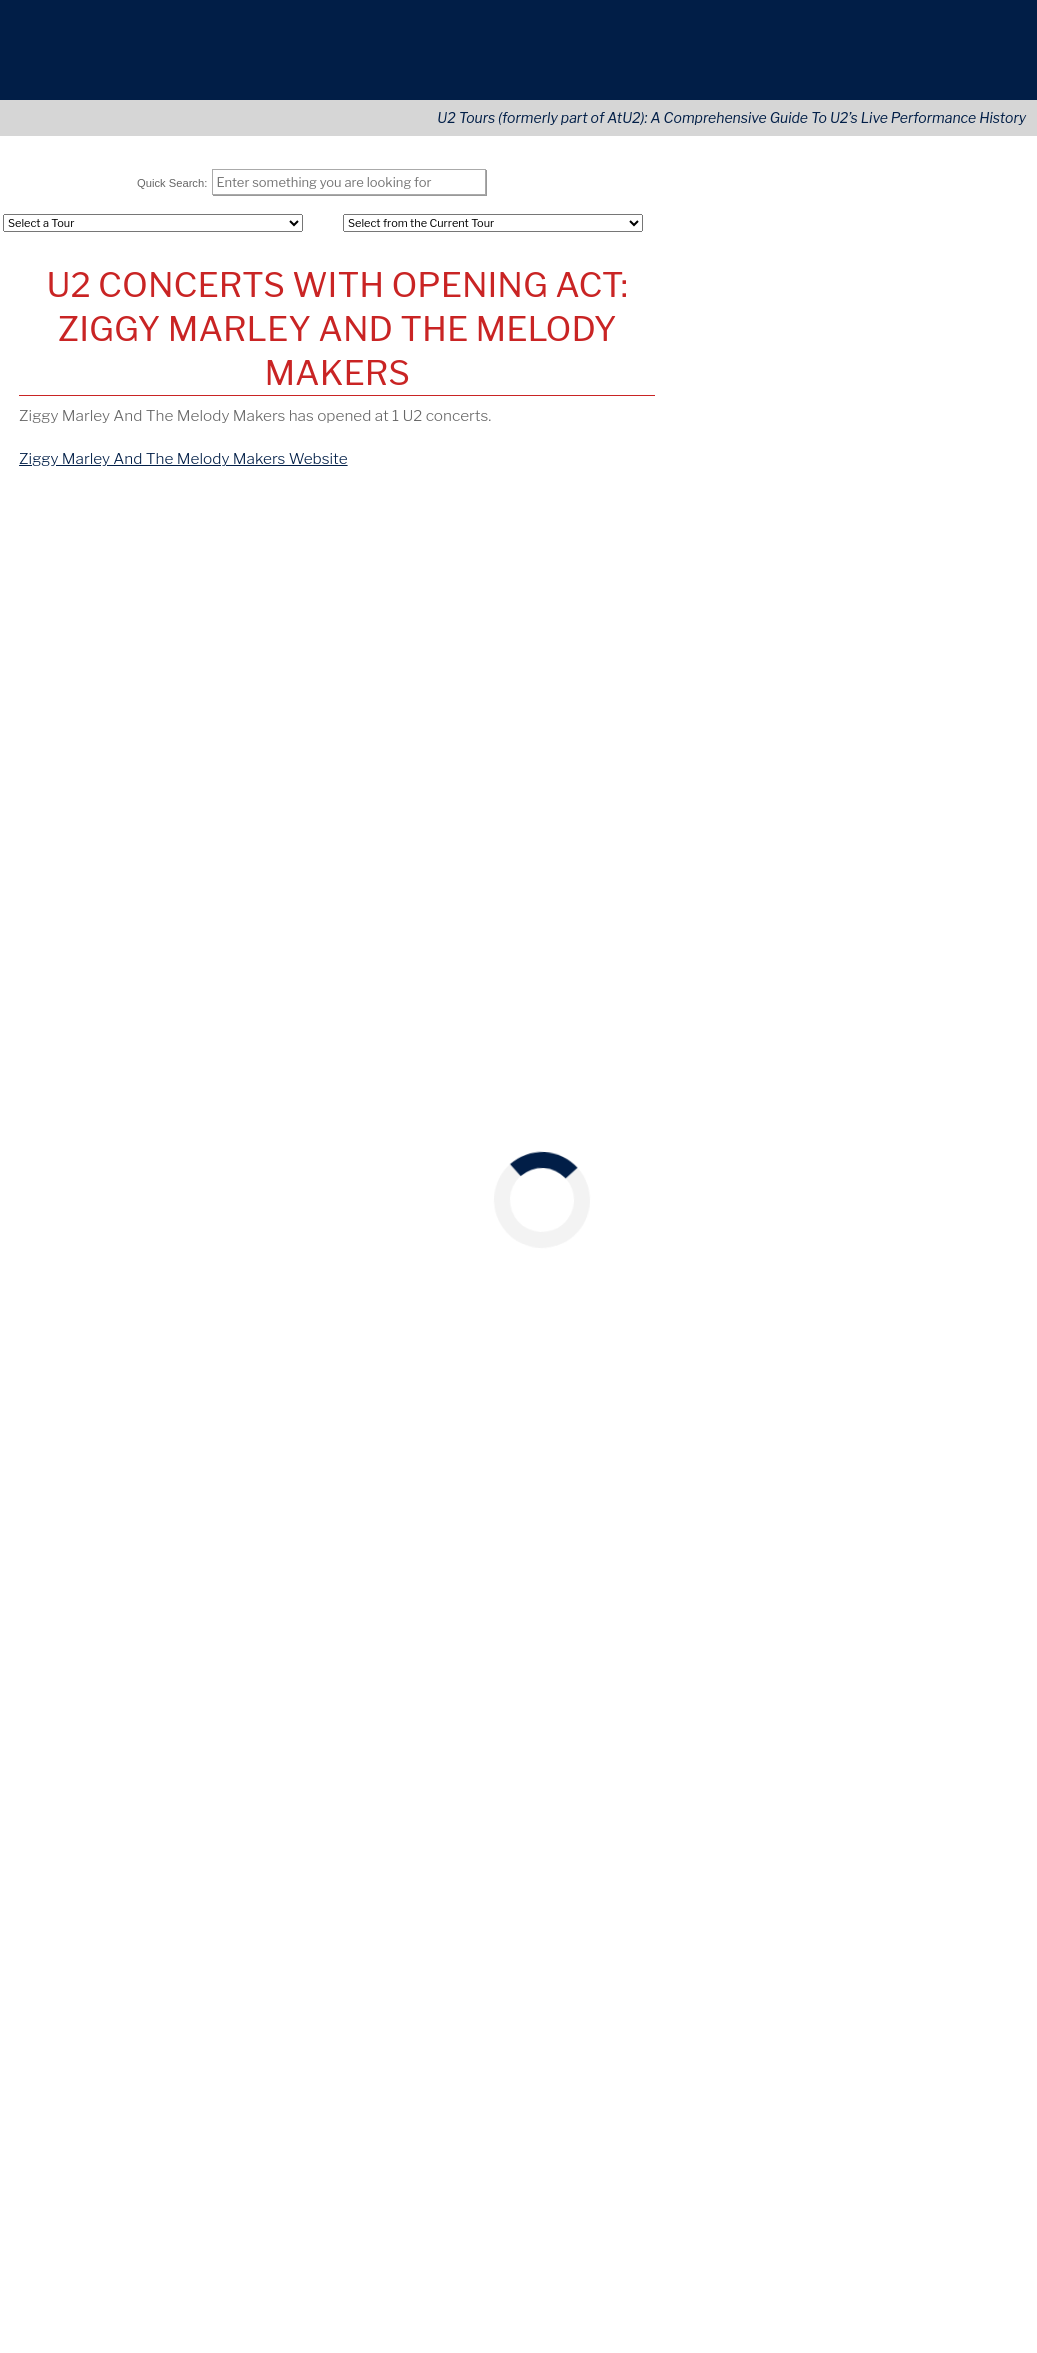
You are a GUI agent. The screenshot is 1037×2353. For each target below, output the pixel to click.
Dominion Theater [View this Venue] (354, 637)
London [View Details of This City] (256, 637)
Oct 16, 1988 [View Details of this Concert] (66, 637)
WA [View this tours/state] (966, 1102)
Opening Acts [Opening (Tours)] (721, 291)
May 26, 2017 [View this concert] (715, 1401)
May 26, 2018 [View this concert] (716, 1443)
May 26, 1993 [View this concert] (716, 1188)
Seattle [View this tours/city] (925, 1102)
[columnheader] (124, 600)
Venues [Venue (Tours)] (886, 363)
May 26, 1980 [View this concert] (716, 1060)
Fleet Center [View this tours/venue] (809, 1315)
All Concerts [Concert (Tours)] (717, 266)
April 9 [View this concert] (697, 765)
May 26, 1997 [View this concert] (716, 1251)
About (803, 61)
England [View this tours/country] (944, 1060)
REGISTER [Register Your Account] (710, 418)
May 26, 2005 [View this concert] (717, 1315)
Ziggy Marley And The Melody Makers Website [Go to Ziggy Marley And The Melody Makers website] (182, 468)
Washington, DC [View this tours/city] (788, 1272)
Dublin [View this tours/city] (878, 1017)
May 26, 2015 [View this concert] (716, 1358)
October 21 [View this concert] (713, 859)
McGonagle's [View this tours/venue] (808, 1017)
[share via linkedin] (140, 700)
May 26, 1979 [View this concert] (716, 974)
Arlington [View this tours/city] (901, 1401)
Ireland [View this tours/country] (960, 974)
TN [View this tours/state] (974, 1443)
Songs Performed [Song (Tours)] (735, 315)
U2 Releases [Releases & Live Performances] (717, 339)
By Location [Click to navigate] (157, 545)
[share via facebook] (112, 700)
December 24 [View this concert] (722, 828)
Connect (917, 61)
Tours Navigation (839, 203)
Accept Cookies (925, 2287)
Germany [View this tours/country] (965, 1145)
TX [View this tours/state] (946, 1401)
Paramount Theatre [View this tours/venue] (830, 1102)
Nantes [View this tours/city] (943, 1188)
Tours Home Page (921, 448)
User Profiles (904, 393)
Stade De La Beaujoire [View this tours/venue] (839, 1188)
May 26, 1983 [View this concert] (716, 1102)
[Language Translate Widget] (918, 1920)
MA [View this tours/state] (923, 1315)
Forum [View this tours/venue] (786, 1358)
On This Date (839, 930)
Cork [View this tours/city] (916, 974)
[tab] (64, 545)
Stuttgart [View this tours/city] (899, 1145)
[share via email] (55, 700)
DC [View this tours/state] (857, 1272)
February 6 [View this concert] (711, 796)
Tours (702, 61)
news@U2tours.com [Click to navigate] (171, 1899)
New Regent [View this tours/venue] (807, 1060)
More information (914, 2239)
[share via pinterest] (168, 700)
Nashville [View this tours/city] (927, 1443)
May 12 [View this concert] (700, 734)
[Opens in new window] (906, 1901)
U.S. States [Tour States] (897, 291)
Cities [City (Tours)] (880, 339)
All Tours (704, 242)
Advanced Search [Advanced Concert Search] (919, 418)
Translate (956, 1938)
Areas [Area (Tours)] (881, 315)
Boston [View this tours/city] (881, 1315)
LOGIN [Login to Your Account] (698, 393)
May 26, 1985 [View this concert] (716, 1145)
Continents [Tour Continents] (898, 242)
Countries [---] (894, 266)
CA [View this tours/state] (900, 1358)
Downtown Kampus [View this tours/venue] (829, 974)
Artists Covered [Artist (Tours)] (729, 363)
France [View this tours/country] (696, 1209)
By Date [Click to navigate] (64, 545)
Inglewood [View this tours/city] (849, 1358)
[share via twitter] (83, 700)
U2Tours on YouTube (839, 1533)
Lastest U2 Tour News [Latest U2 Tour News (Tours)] (750, 448)
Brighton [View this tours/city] (883, 1060)
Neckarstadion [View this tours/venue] (815, 1145)
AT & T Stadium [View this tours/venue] (814, 1401)
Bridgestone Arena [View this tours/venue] (828, 1443)
